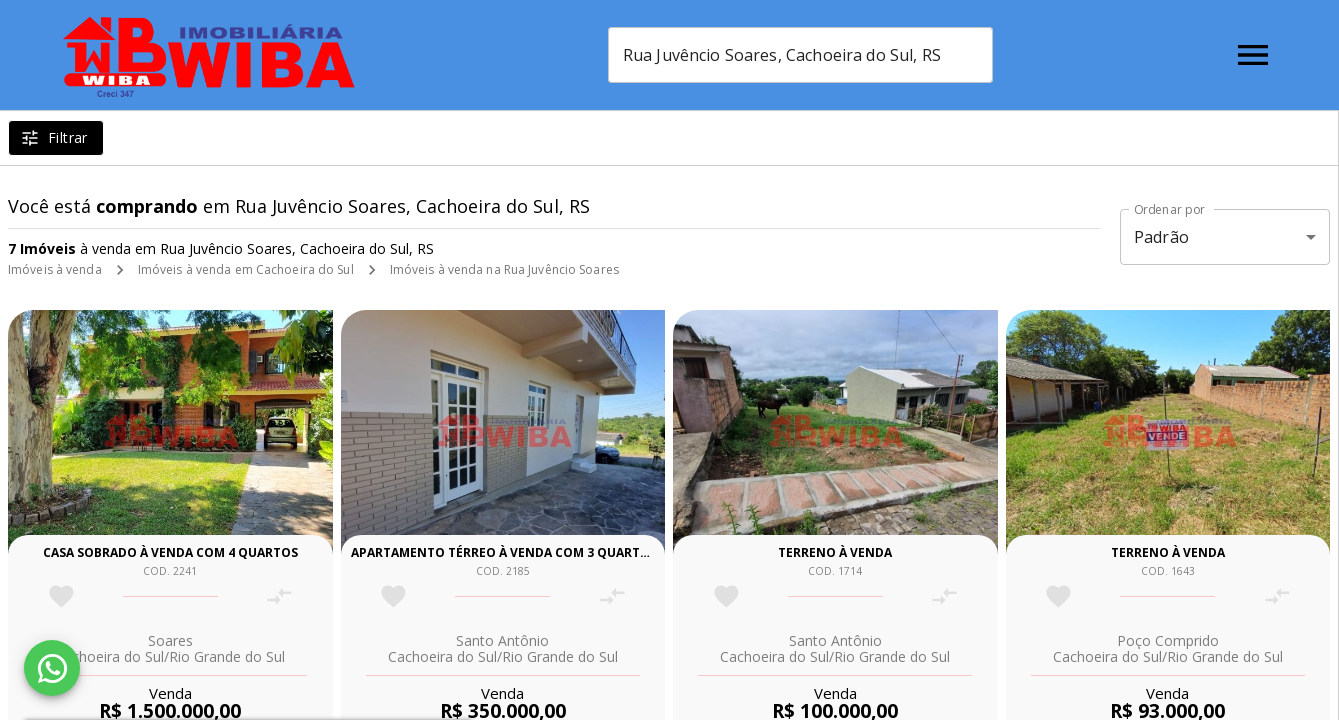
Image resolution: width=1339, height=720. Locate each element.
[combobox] (803, 55)
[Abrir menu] (1254, 55)
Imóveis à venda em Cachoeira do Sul (246, 269)
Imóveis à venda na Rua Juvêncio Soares (504, 269)
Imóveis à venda (55, 269)
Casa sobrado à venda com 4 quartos (170, 552)
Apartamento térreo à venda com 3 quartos (504, 552)
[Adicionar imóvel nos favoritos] (61, 596)
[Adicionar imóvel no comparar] (279, 596)
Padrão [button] (1161, 237)
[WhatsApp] (52, 668)
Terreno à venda (835, 552)
